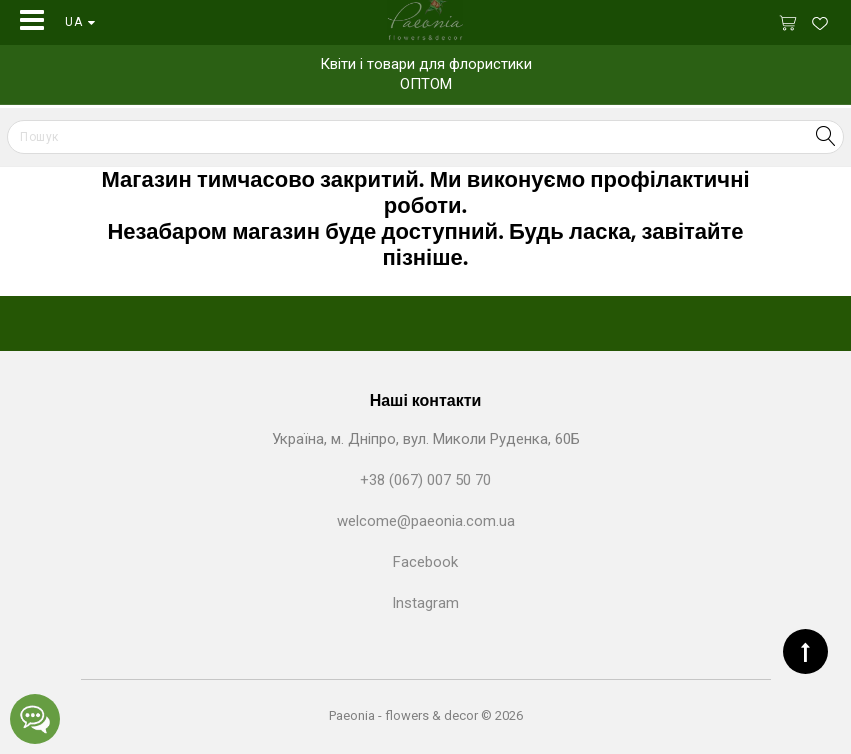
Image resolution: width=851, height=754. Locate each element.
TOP (805, 651)
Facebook (425, 562)
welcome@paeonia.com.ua (426, 521)
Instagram (425, 603)
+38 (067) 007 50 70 (425, 480)
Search (825, 136)
